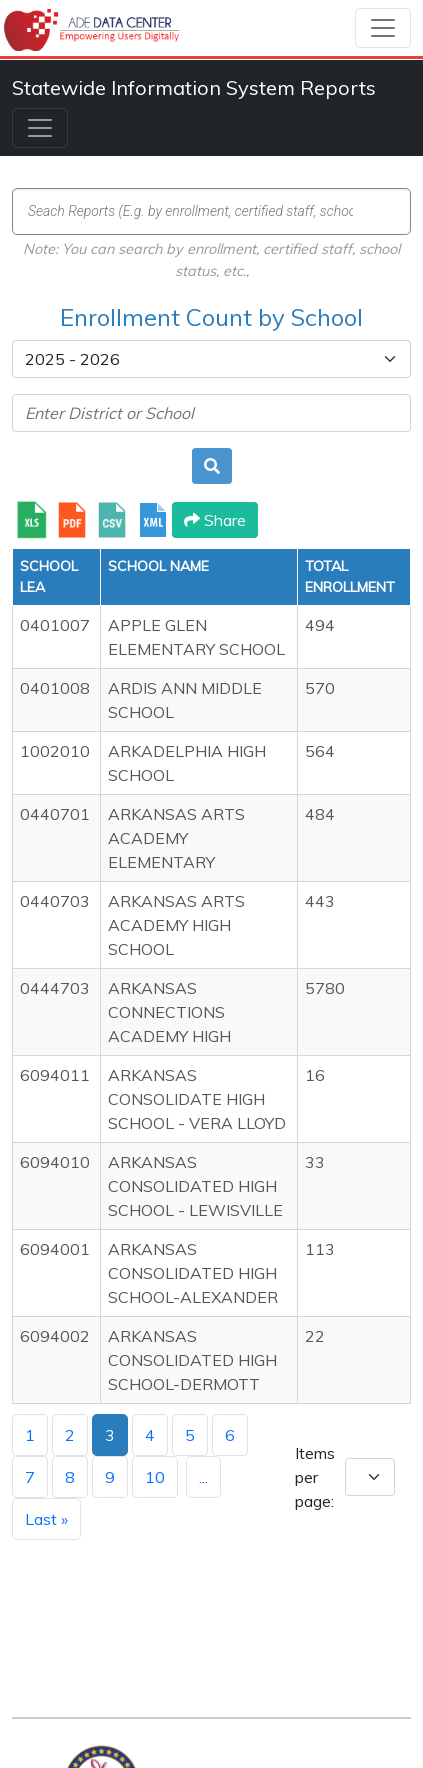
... (203, 1477)
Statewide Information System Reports (194, 87)
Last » (46, 1519)
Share (215, 520)
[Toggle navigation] (383, 28)
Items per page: (315, 1477)
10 (155, 1477)
